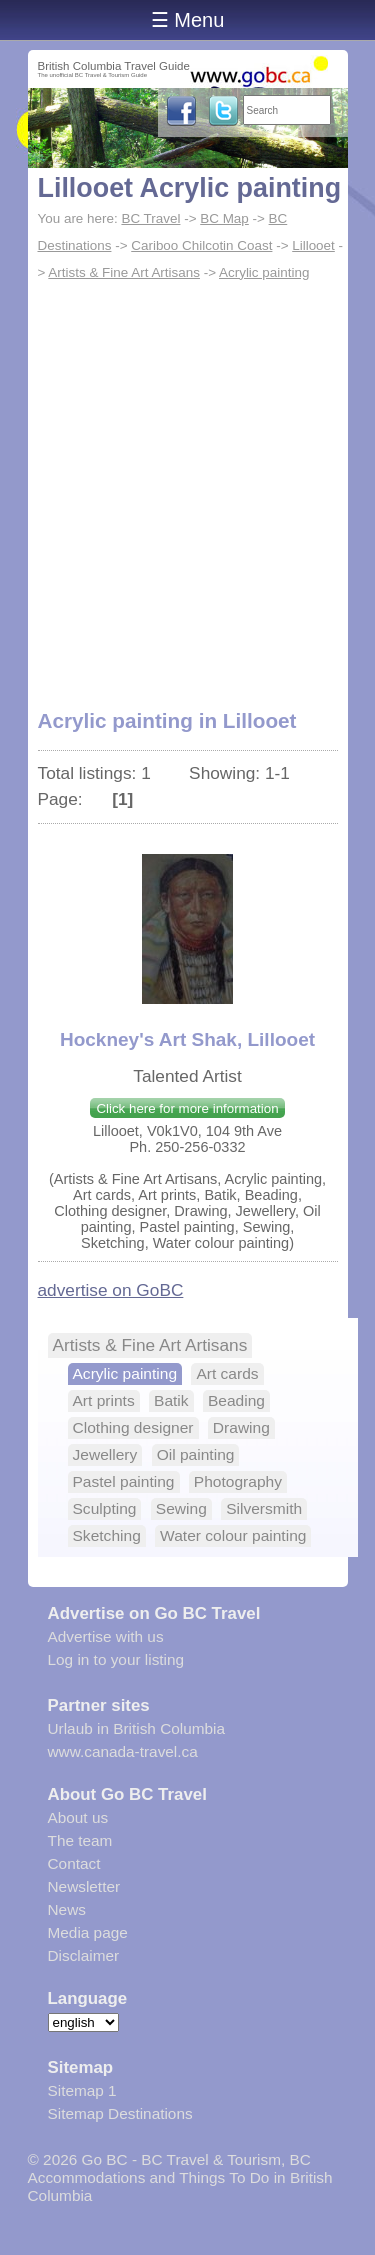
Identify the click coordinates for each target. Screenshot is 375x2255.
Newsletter (84, 1886)
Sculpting (105, 1508)
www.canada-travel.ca (123, 1751)
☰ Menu (188, 20)
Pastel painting (124, 1481)
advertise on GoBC (111, 1290)
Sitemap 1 (82, 2090)
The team (80, 1840)
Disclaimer (84, 1955)
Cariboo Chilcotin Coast (201, 245)
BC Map (224, 218)
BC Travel (150, 218)
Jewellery (105, 1454)
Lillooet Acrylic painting (190, 188)
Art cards (227, 1373)
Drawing (241, 1427)
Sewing (181, 1508)
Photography (238, 1481)
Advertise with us (106, 1636)
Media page (88, 1932)
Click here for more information (187, 1108)
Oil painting (196, 1454)
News (67, 1909)
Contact (74, 1863)
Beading (236, 1400)
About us (78, 1817)
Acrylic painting (264, 272)
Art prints (104, 1400)
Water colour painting (233, 1535)
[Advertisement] (187, 484)
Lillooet (313, 245)
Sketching (107, 1535)
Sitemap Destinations (120, 2113)
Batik (171, 1400)
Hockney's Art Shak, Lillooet (187, 1039)
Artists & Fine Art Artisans (124, 272)
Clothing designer (133, 1427)
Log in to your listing (116, 1659)
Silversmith (264, 1508)
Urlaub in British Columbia (137, 1728)
